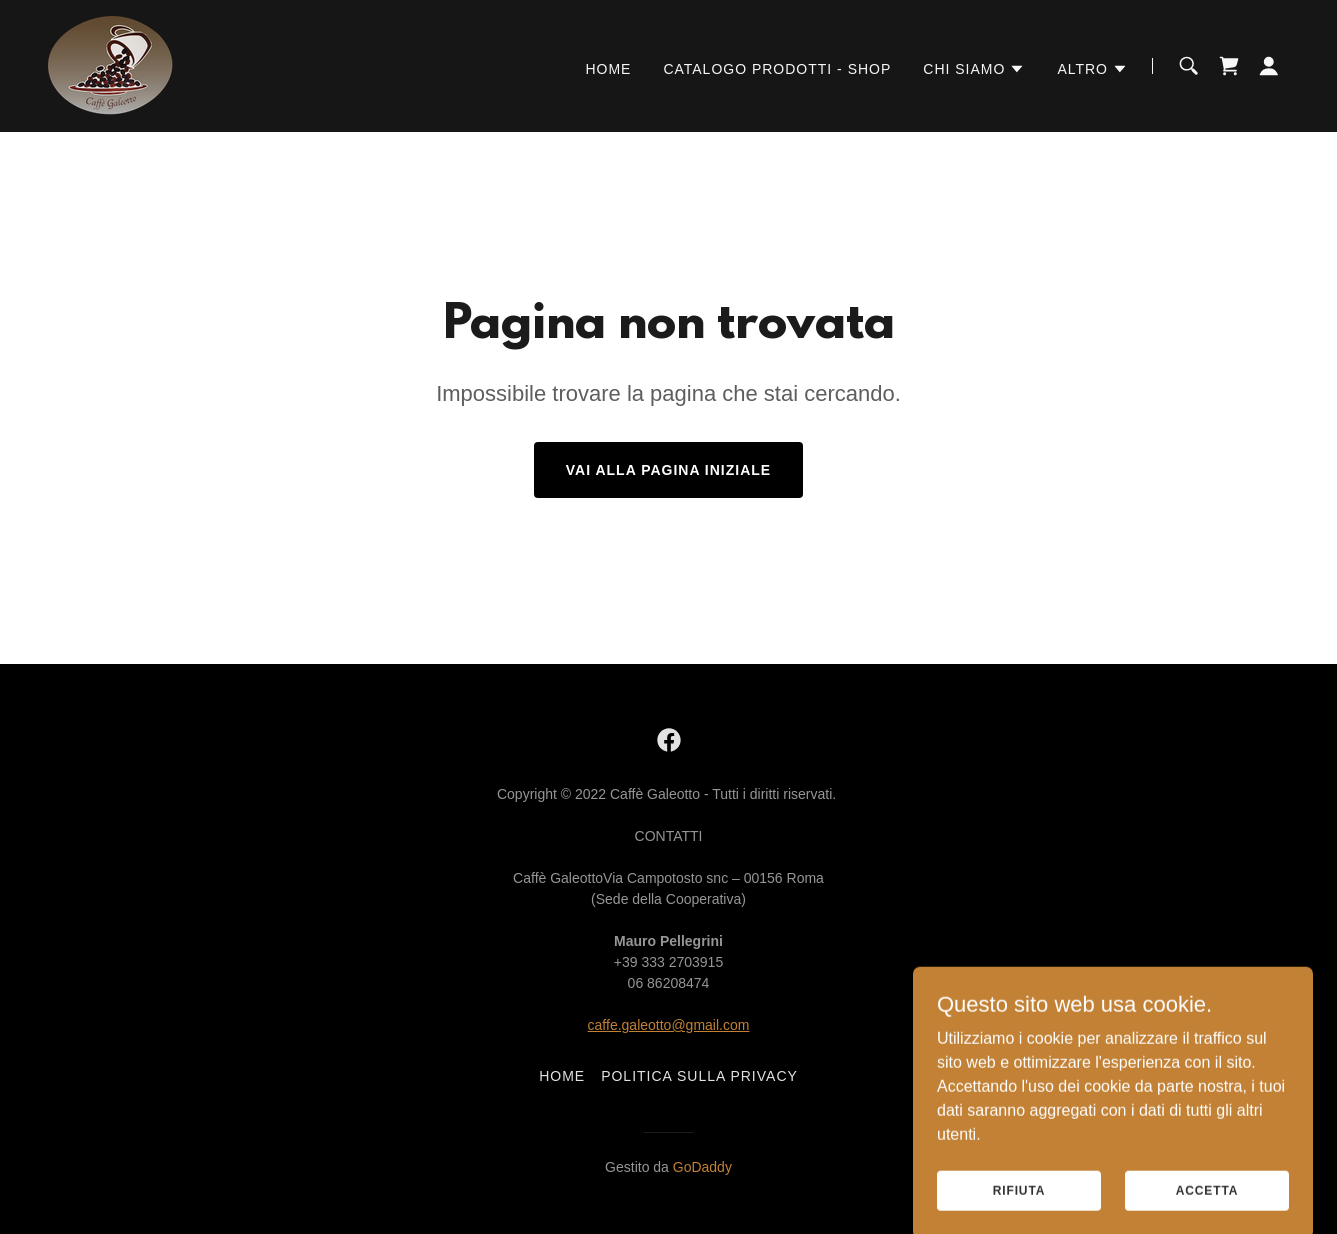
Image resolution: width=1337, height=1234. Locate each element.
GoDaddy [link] (702, 1167)
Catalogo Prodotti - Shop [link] (777, 69)
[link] (110, 64)
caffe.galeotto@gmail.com (669, 1025)
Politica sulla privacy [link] (699, 1076)
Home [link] (608, 69)
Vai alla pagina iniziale (668, 470)
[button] (974, 69)
